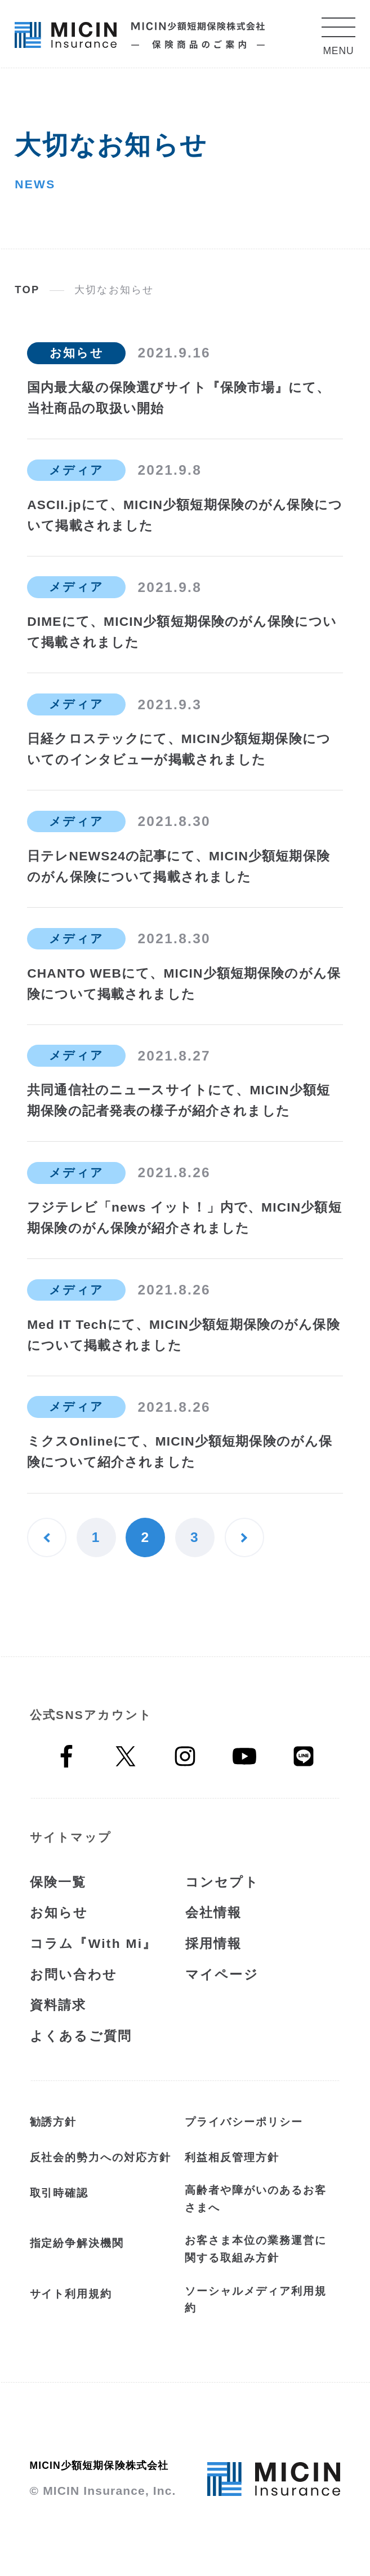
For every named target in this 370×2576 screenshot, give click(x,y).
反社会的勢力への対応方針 (100, 2157)
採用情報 (213, 1943)
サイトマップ (71, 1837)
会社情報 (213, 1912)
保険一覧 (58, 1882)
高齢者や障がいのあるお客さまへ (255, 2198)
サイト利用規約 (71, 2294)
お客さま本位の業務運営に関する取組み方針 (255, 2249)
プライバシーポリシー (243, 2122)
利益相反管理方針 (232, 2157)
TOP (27, 289)
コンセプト (222, 1882)
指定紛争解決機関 (77, 2243)
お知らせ (59, 1912)
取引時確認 (59, 2193)
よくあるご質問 (81, 2036)
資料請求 (58, 2005)
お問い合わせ (74, 1974)
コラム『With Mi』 (93, 1943)
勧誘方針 (53, 2122)
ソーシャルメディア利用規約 (255, 2299)
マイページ (221, 1974)
